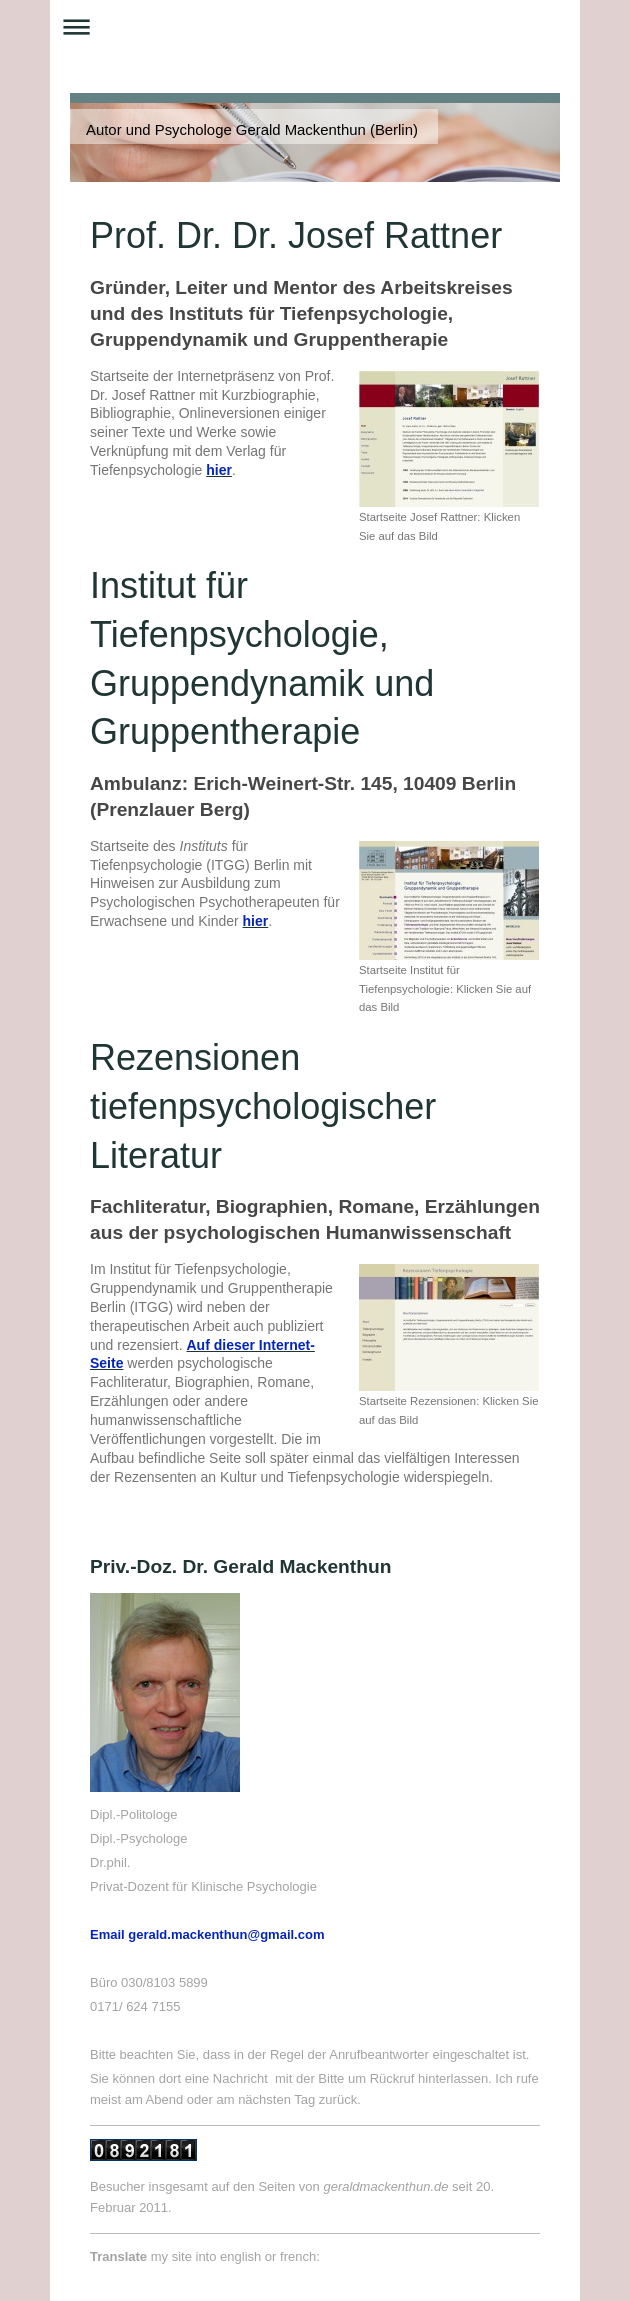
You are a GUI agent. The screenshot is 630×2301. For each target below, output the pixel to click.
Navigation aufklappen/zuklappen (315, 26)
